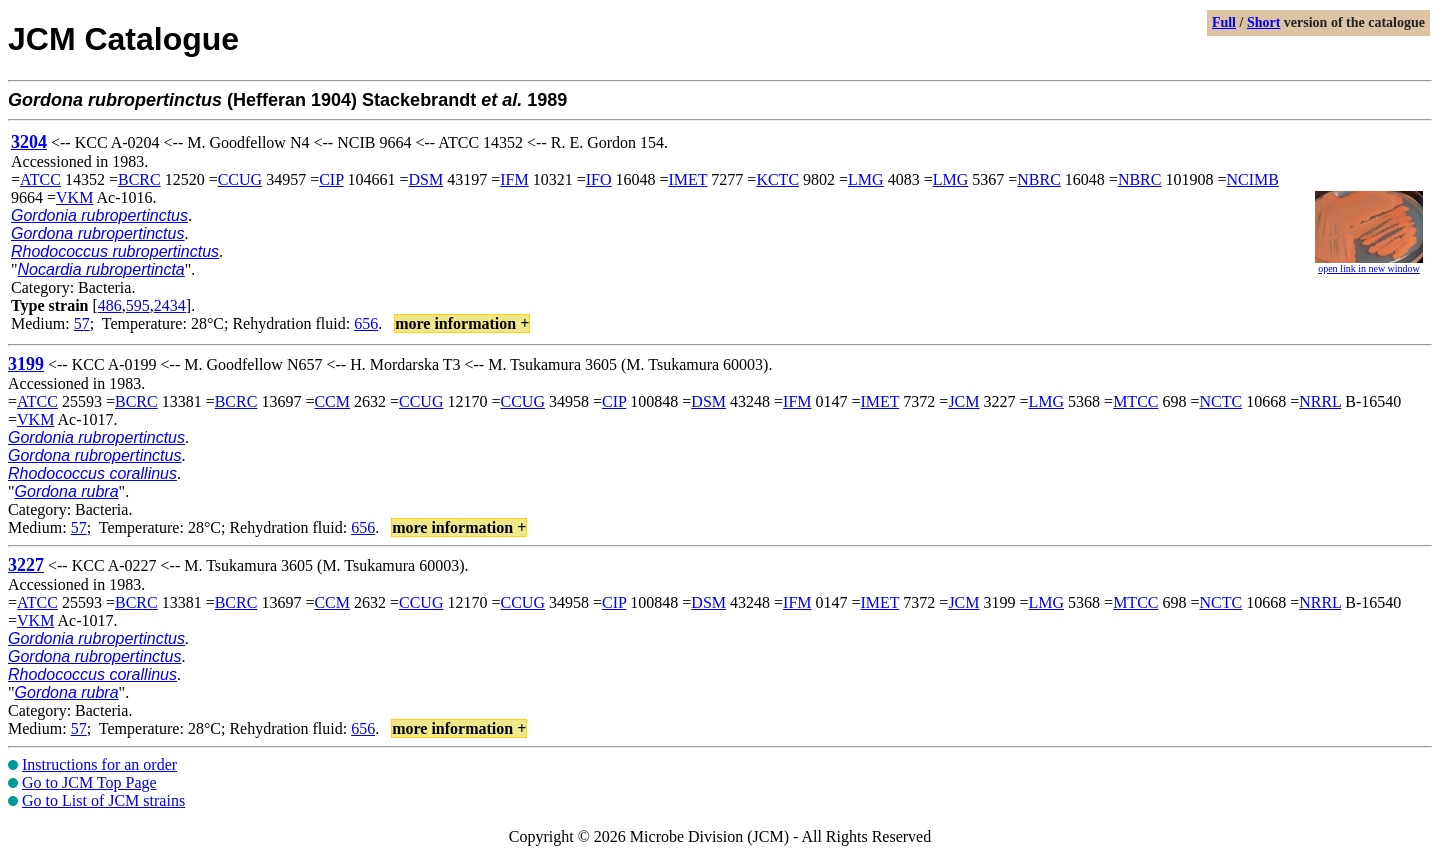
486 (110, 305)
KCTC (777, 179)
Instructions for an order (99, 764)
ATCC (40, 179)
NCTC (1221, 401)
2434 (170, 305)
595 (138, 305)
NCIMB (1252, 179)
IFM (514, 179)
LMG (866, 179)
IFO (599, 179)
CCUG (240, 179)
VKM (74, 197)
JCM (963, 401)
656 (366, 323)
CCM (332, 401)
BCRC (139, 179)
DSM (426, 179)
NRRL (1320, 401)
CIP (331, 179)
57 (82, 323)
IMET (688, 179)
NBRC (1039, 179)
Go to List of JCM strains (103, 800)
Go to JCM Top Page (89, 782)
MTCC (1135, 401)
